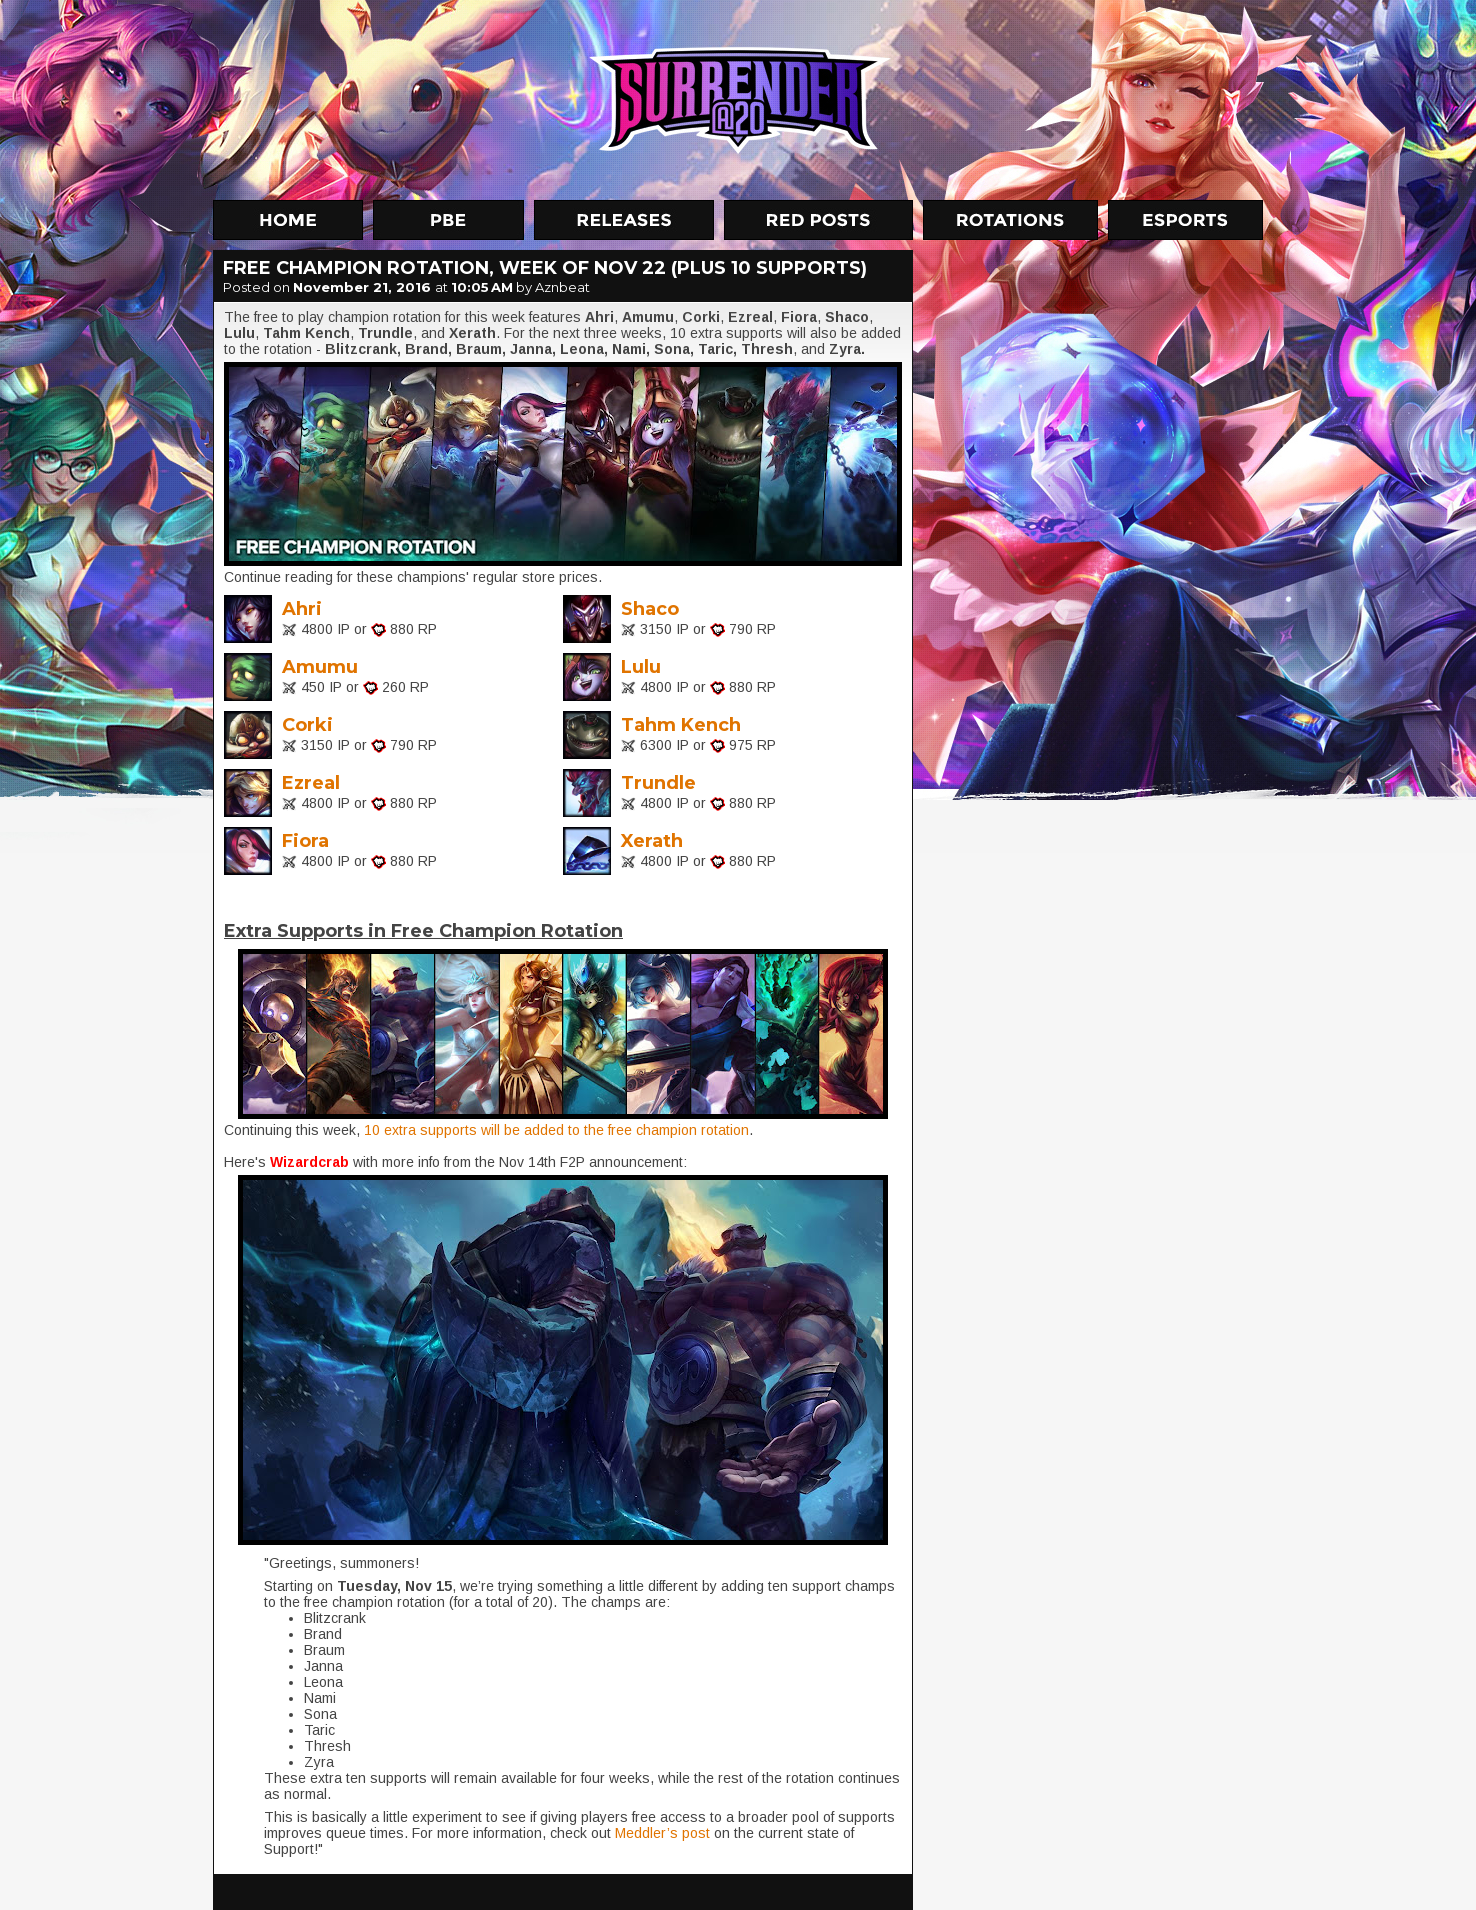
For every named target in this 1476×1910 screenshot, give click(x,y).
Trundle (658, 783)
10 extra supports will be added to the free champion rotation (556, 1130)
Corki (307, 725)
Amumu (320, 667)
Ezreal (311, 783)
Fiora (305, 841)
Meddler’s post (662, 1833)
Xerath (652, 841)
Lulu (641, 667)
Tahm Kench (681, 725)
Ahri (302, 609)
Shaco (650, 609)
